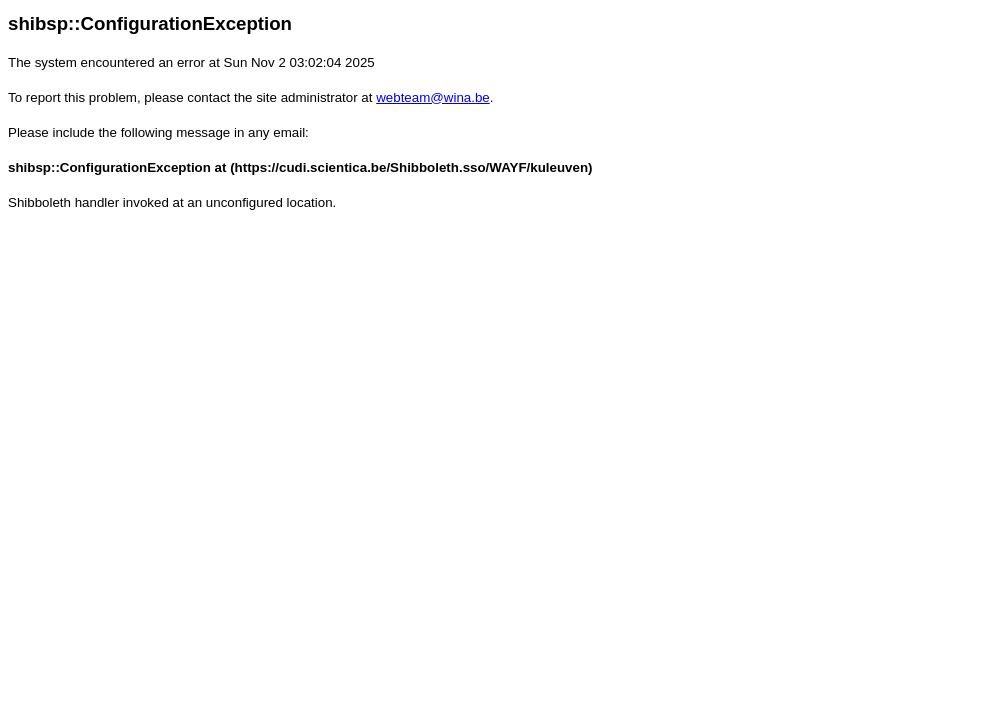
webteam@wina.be (433, 97)
